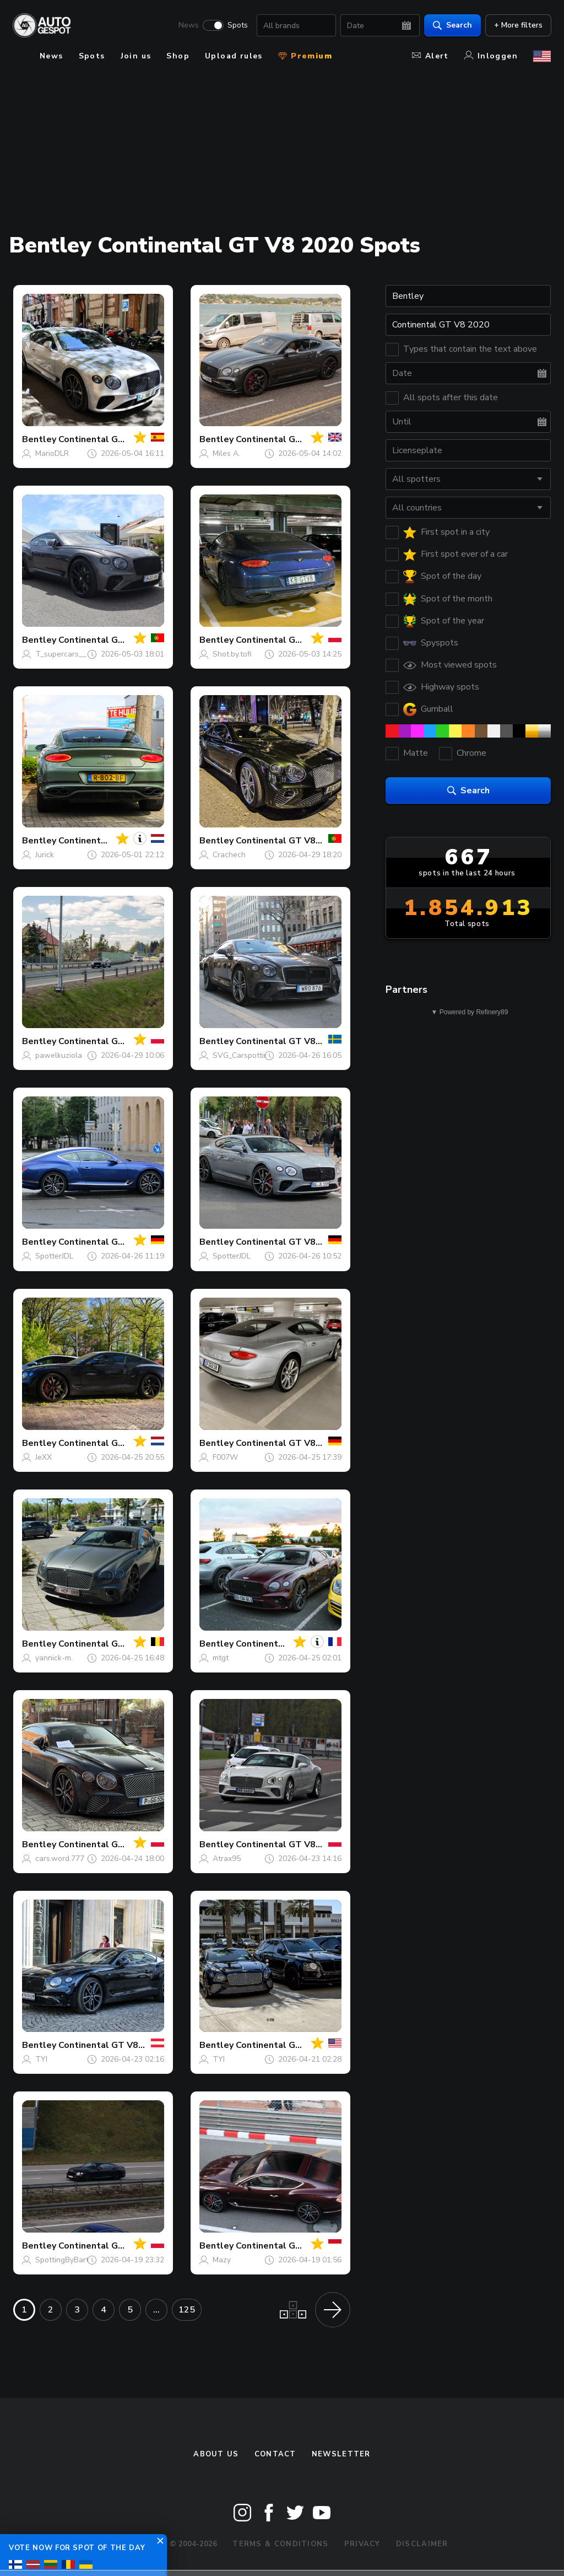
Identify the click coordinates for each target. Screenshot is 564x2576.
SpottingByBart (62, 2260)
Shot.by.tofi (232, 654)
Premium (305, 56)
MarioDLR (52, 453)
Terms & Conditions (280, 2544)
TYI (41, 2059)
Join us (136, 56)
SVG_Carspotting (243, 1055)
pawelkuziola (58, 1055)
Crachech (229, 854)
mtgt (221, 1658)
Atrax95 (227, 1858)
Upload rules (234, 56)
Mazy (222, 2260)
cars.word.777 (59, 1858)
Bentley (39, 439)
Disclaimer (422, 2544)
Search (451, 25)
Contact (275, 2454)
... (156, 2310)
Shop (177, 56)
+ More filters (518, 25)
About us (215, 2454)
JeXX (43, 1457)
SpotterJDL (54, 1256)
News (188, 25)
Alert (430, 56)
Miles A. (226, 453)
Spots (237, 25)
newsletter (341, 2454)
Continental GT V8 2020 (110, 439)
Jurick (44, 854)
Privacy (362, 2544)
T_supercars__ (60, 654)
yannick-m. (54, 1658)
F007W (225, 1457)
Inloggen (491, 56)
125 (186, 2310)
